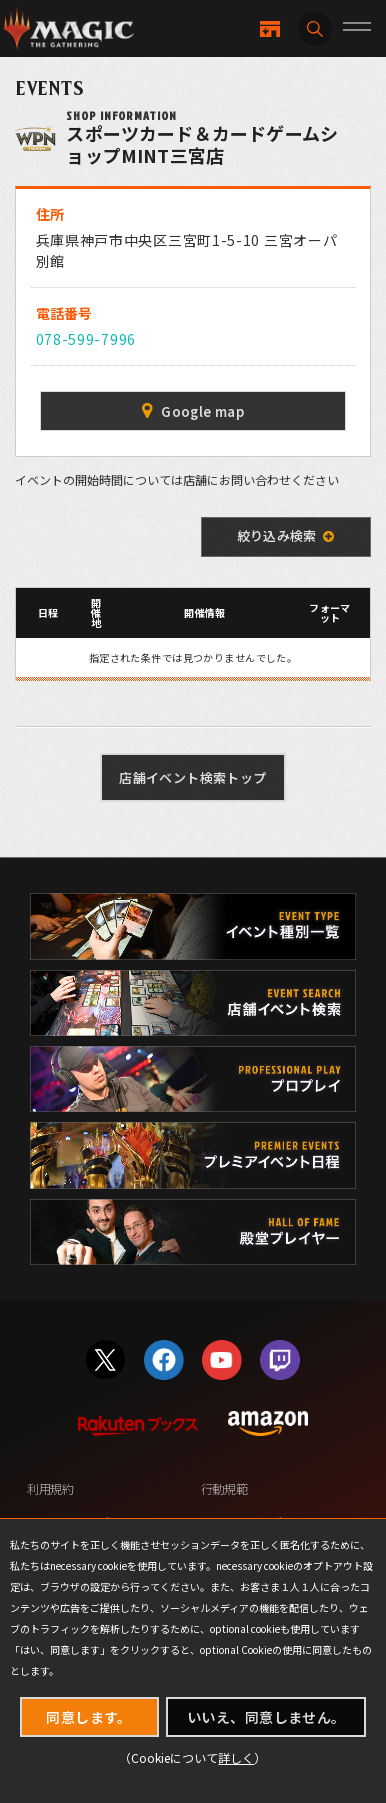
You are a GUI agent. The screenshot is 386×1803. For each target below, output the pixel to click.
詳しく (236, 1757)
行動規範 (224, 1489)
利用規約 (50, 1489)
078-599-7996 (86, 339)
